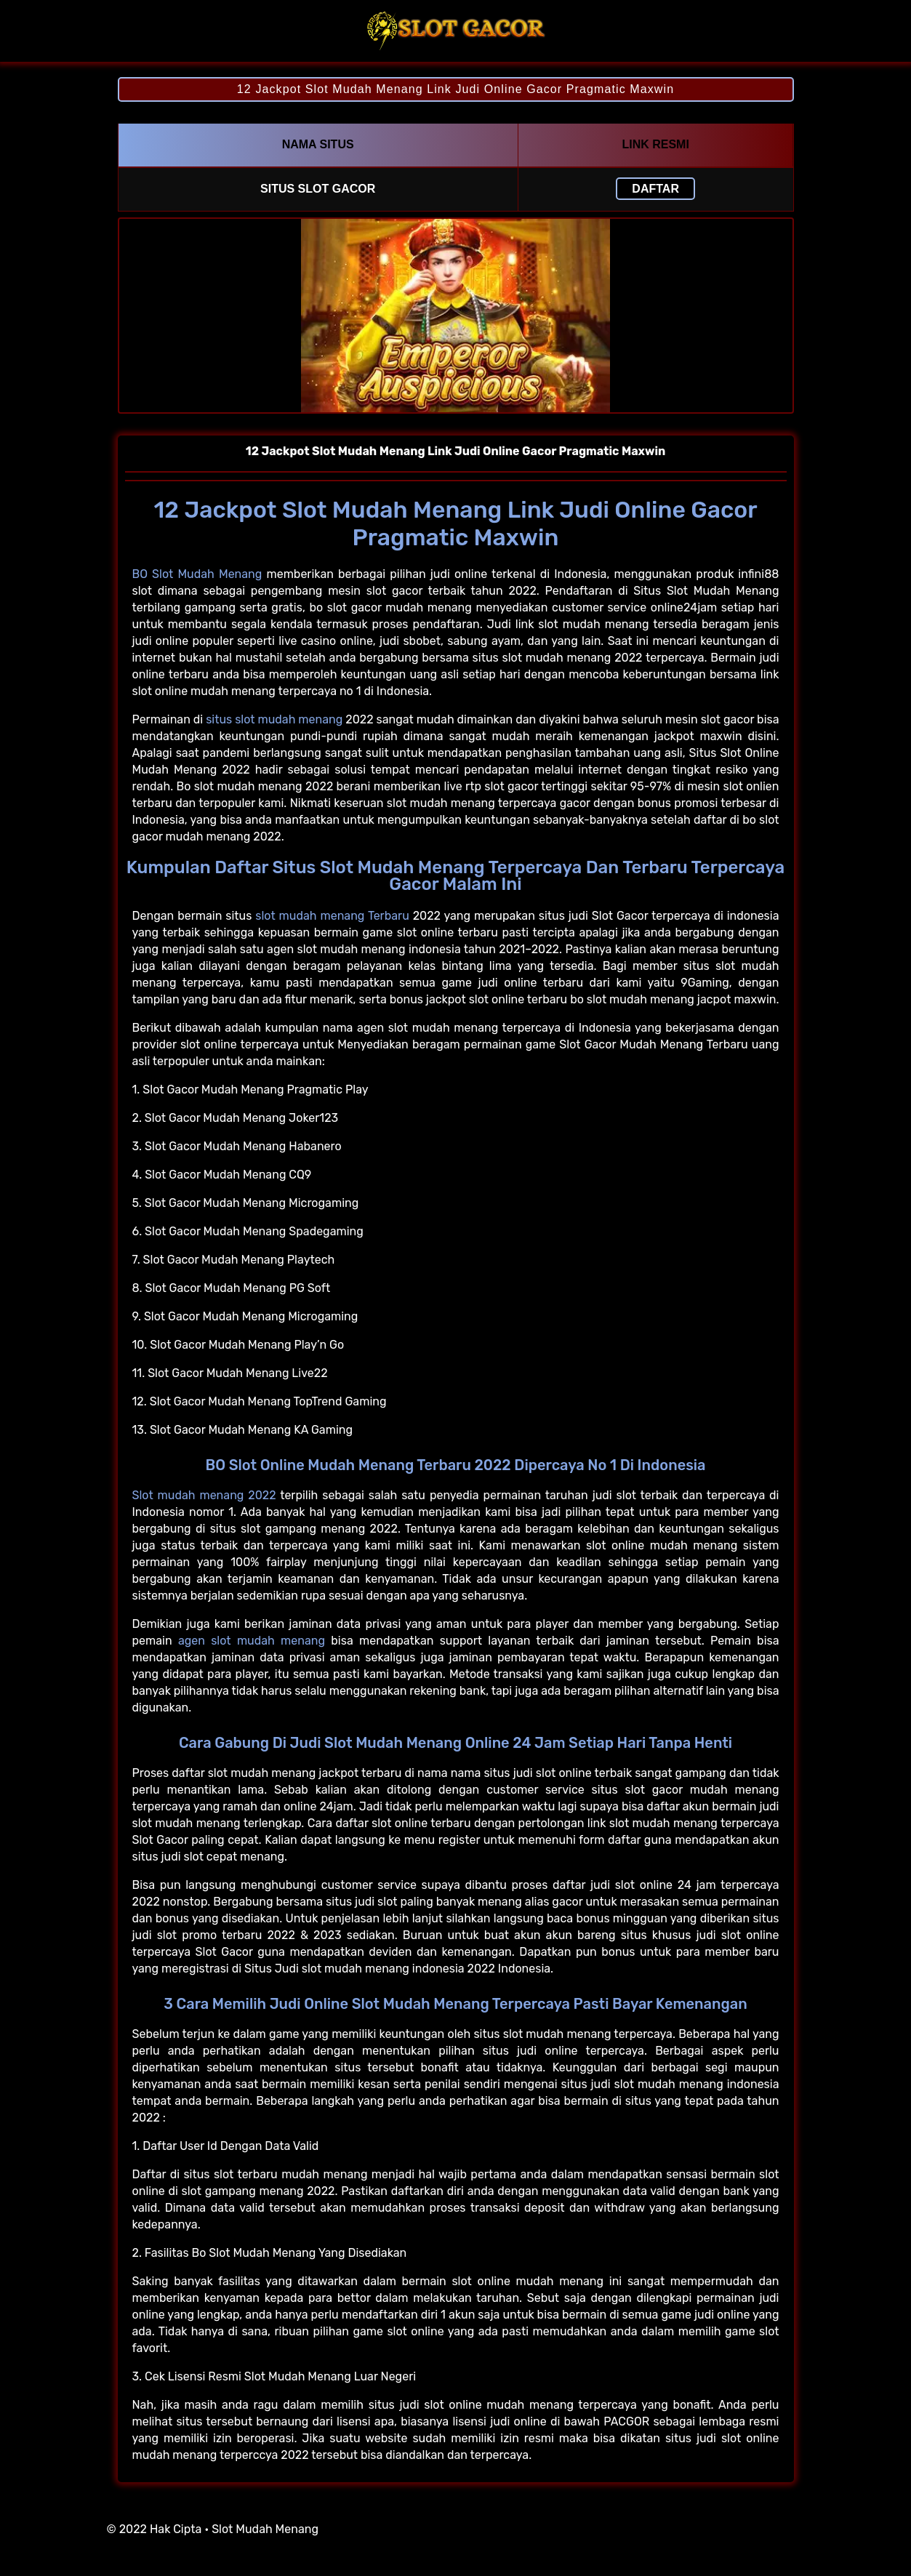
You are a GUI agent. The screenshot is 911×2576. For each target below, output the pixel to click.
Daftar (655, 188)
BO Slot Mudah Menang (197, 574)
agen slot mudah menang (251, 1641)
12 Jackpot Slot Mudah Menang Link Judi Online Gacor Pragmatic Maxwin (455, 89)
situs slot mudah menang (274, 719)
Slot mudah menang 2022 (204, 1495)
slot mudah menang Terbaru (332, 916)
